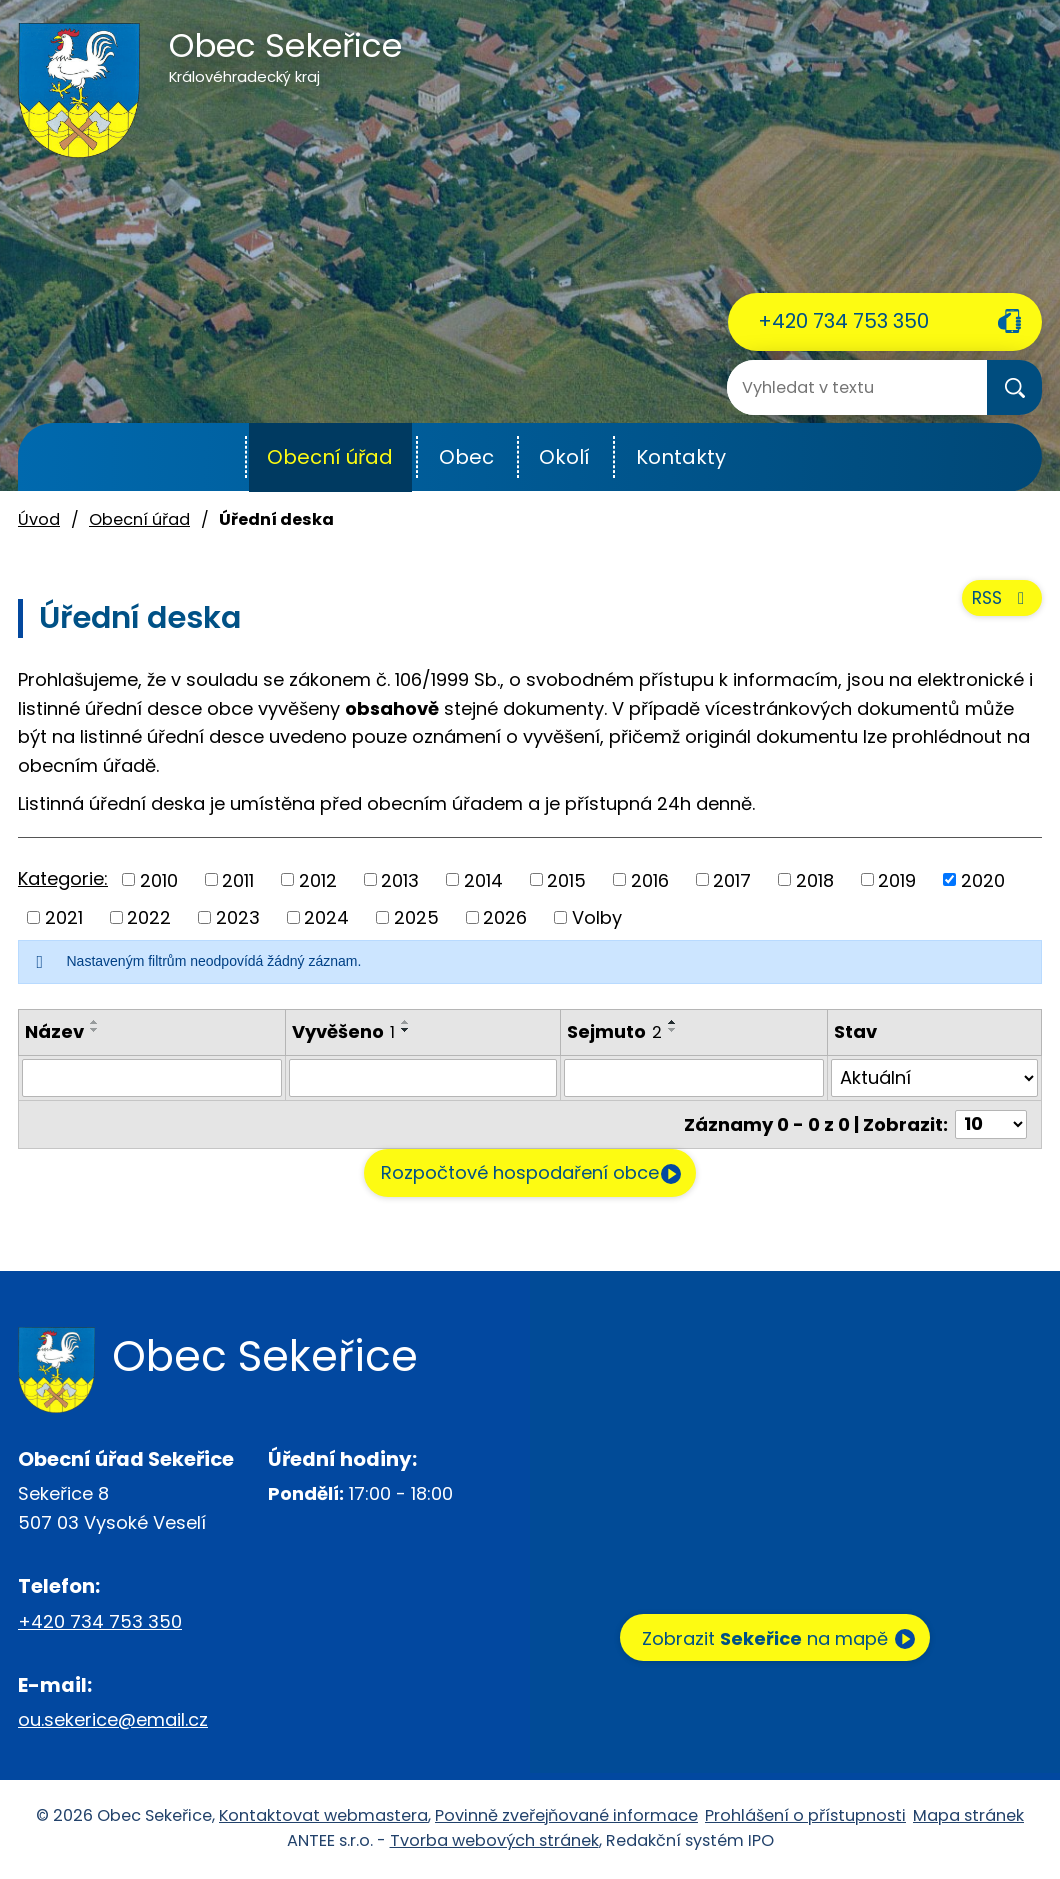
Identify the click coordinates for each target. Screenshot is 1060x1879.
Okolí (564, 457)
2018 (815, 879)
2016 (650, 879)
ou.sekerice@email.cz (113, 1721)
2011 (238, 879)
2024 (326, 917)
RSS (999, 609)
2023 (238, 917)
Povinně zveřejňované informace (566, 1817)
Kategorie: (63, 878)
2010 (159, 879)
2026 (505, 917)
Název (54, 1031)
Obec (466, 457)
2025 (416, 917)
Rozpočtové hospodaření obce (508, 1174)
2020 (983, 879)
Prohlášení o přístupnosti (805, 1817)
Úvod (196, 457)
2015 (566, 879)
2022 (149, 917)
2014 (483, 879)
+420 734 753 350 (843, 321)
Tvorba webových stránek (494, 1842)
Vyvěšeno (343, 1031)
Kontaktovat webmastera (323, 1817)
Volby (597, 917)
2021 (64, 917)
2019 (897, 879)
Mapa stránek (968, 1817)
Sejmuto (614, 1031)
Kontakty (681, 457)
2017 (732, 879)
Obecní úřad (330, 457)
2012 (318, 879)
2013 (400, 879)
